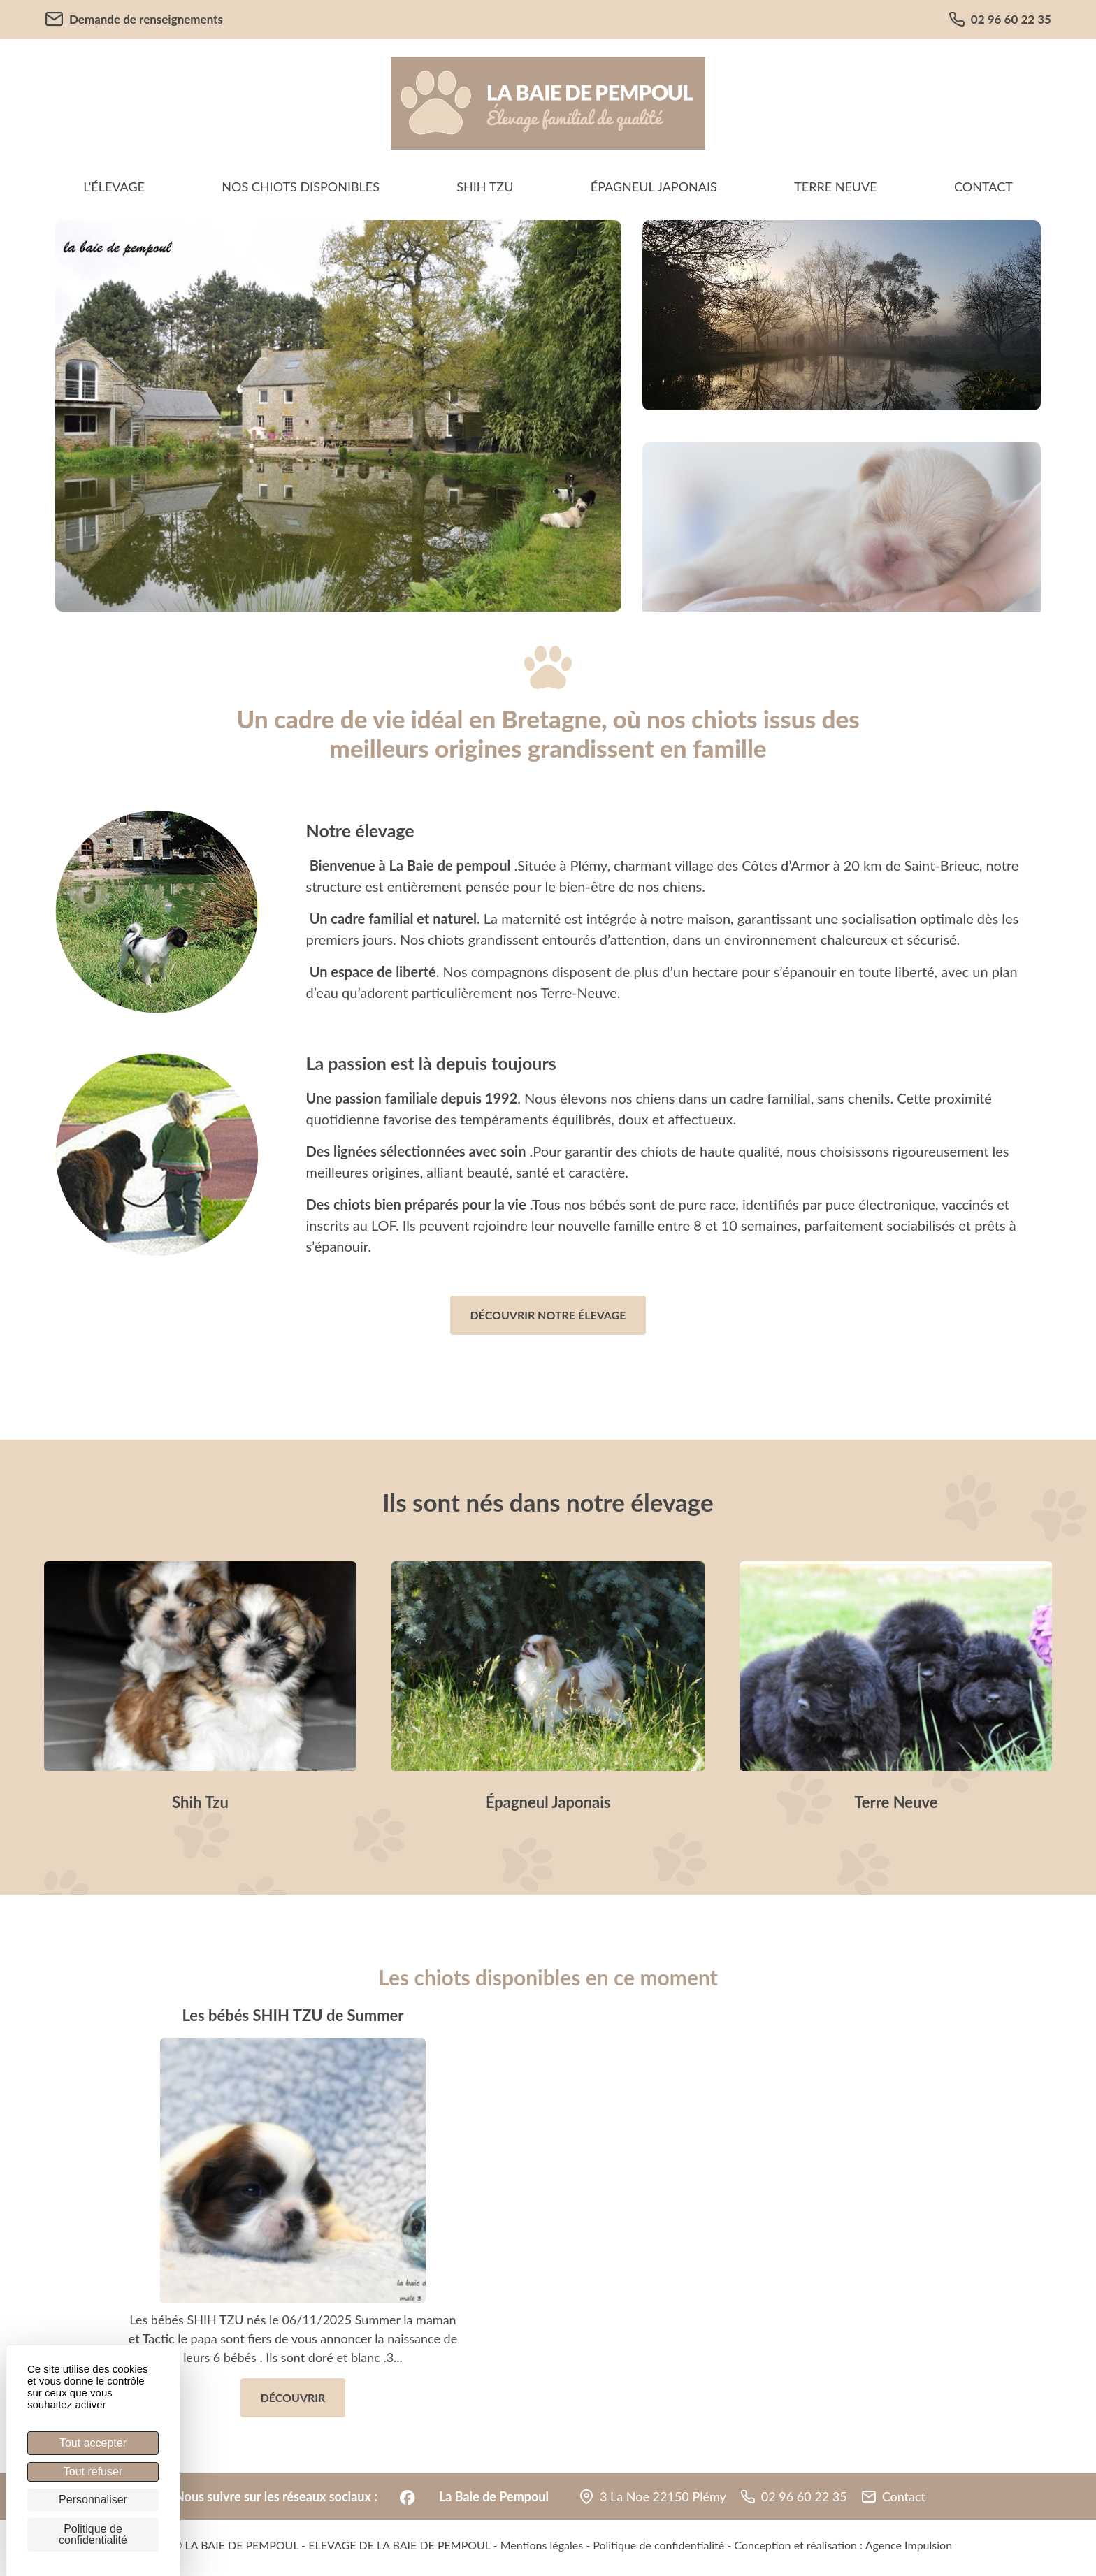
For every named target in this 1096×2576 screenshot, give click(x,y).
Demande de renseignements (134, 19)
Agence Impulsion (908, 2545)
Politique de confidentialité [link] (93, 2534)
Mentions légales (541, 2545)
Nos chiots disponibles (301, 186)
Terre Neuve (835, 186)
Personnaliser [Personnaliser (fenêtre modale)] (93, 2499)
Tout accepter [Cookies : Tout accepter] (93, 2443)
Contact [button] (903, 2496)
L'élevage (114, 186)
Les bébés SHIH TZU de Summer (292, 2015)
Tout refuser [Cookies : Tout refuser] (93, 2471)
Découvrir (293, 2397)
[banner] (548, 103)
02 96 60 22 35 (1000, 19)
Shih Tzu (484, 186)
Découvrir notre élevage (548, 1315)
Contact (983, 186)
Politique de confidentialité (658, 2545)
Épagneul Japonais (654, 186)
